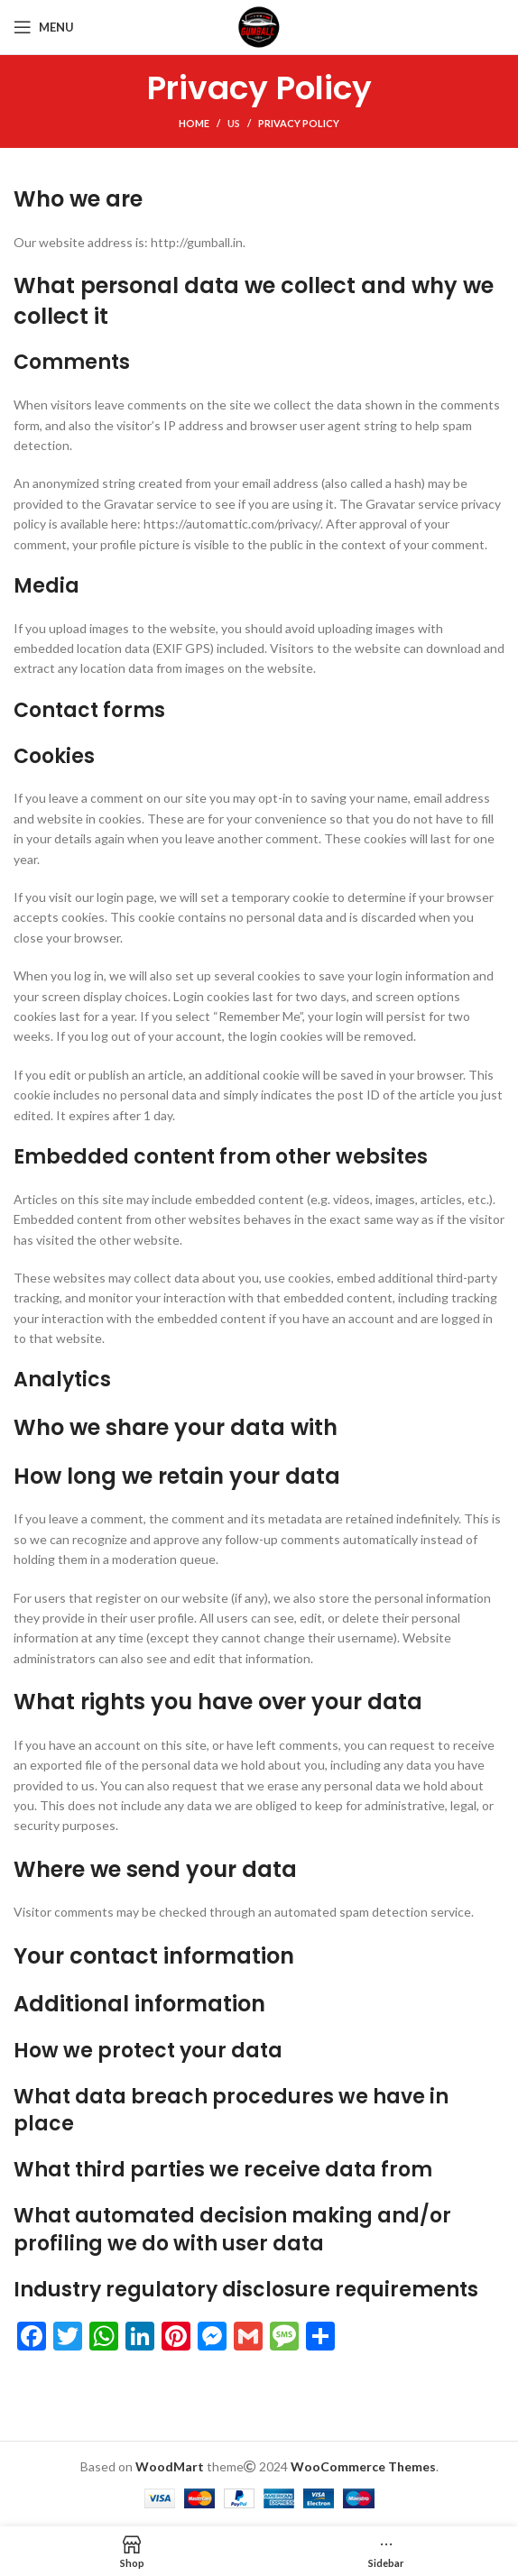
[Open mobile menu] (44, 27)
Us (233, 123)
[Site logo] (259, 25)
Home (194, 123)
